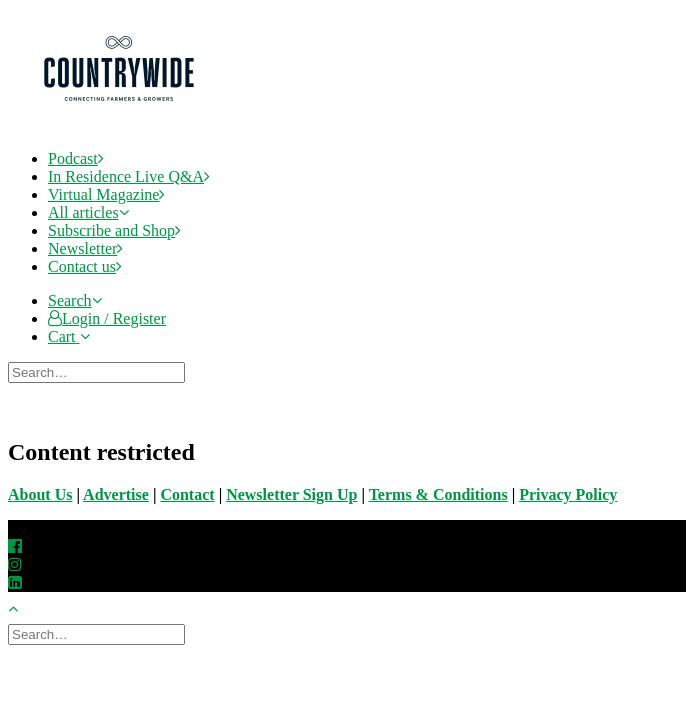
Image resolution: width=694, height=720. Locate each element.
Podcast (76, 158)
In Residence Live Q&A (129, 176)
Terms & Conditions (438, 494)
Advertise (116, 494)
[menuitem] (367, 159)
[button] (75, 300)
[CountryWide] (365, 71)
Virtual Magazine (106, 194)
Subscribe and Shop (114, 230)
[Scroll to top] (24, 605)
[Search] (98, 371)
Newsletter (85, 248)
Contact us (85, 266)
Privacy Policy (568, 494)
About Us (40, 494)
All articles (88, 212)
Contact (187, 494)
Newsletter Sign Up (291, 494)
